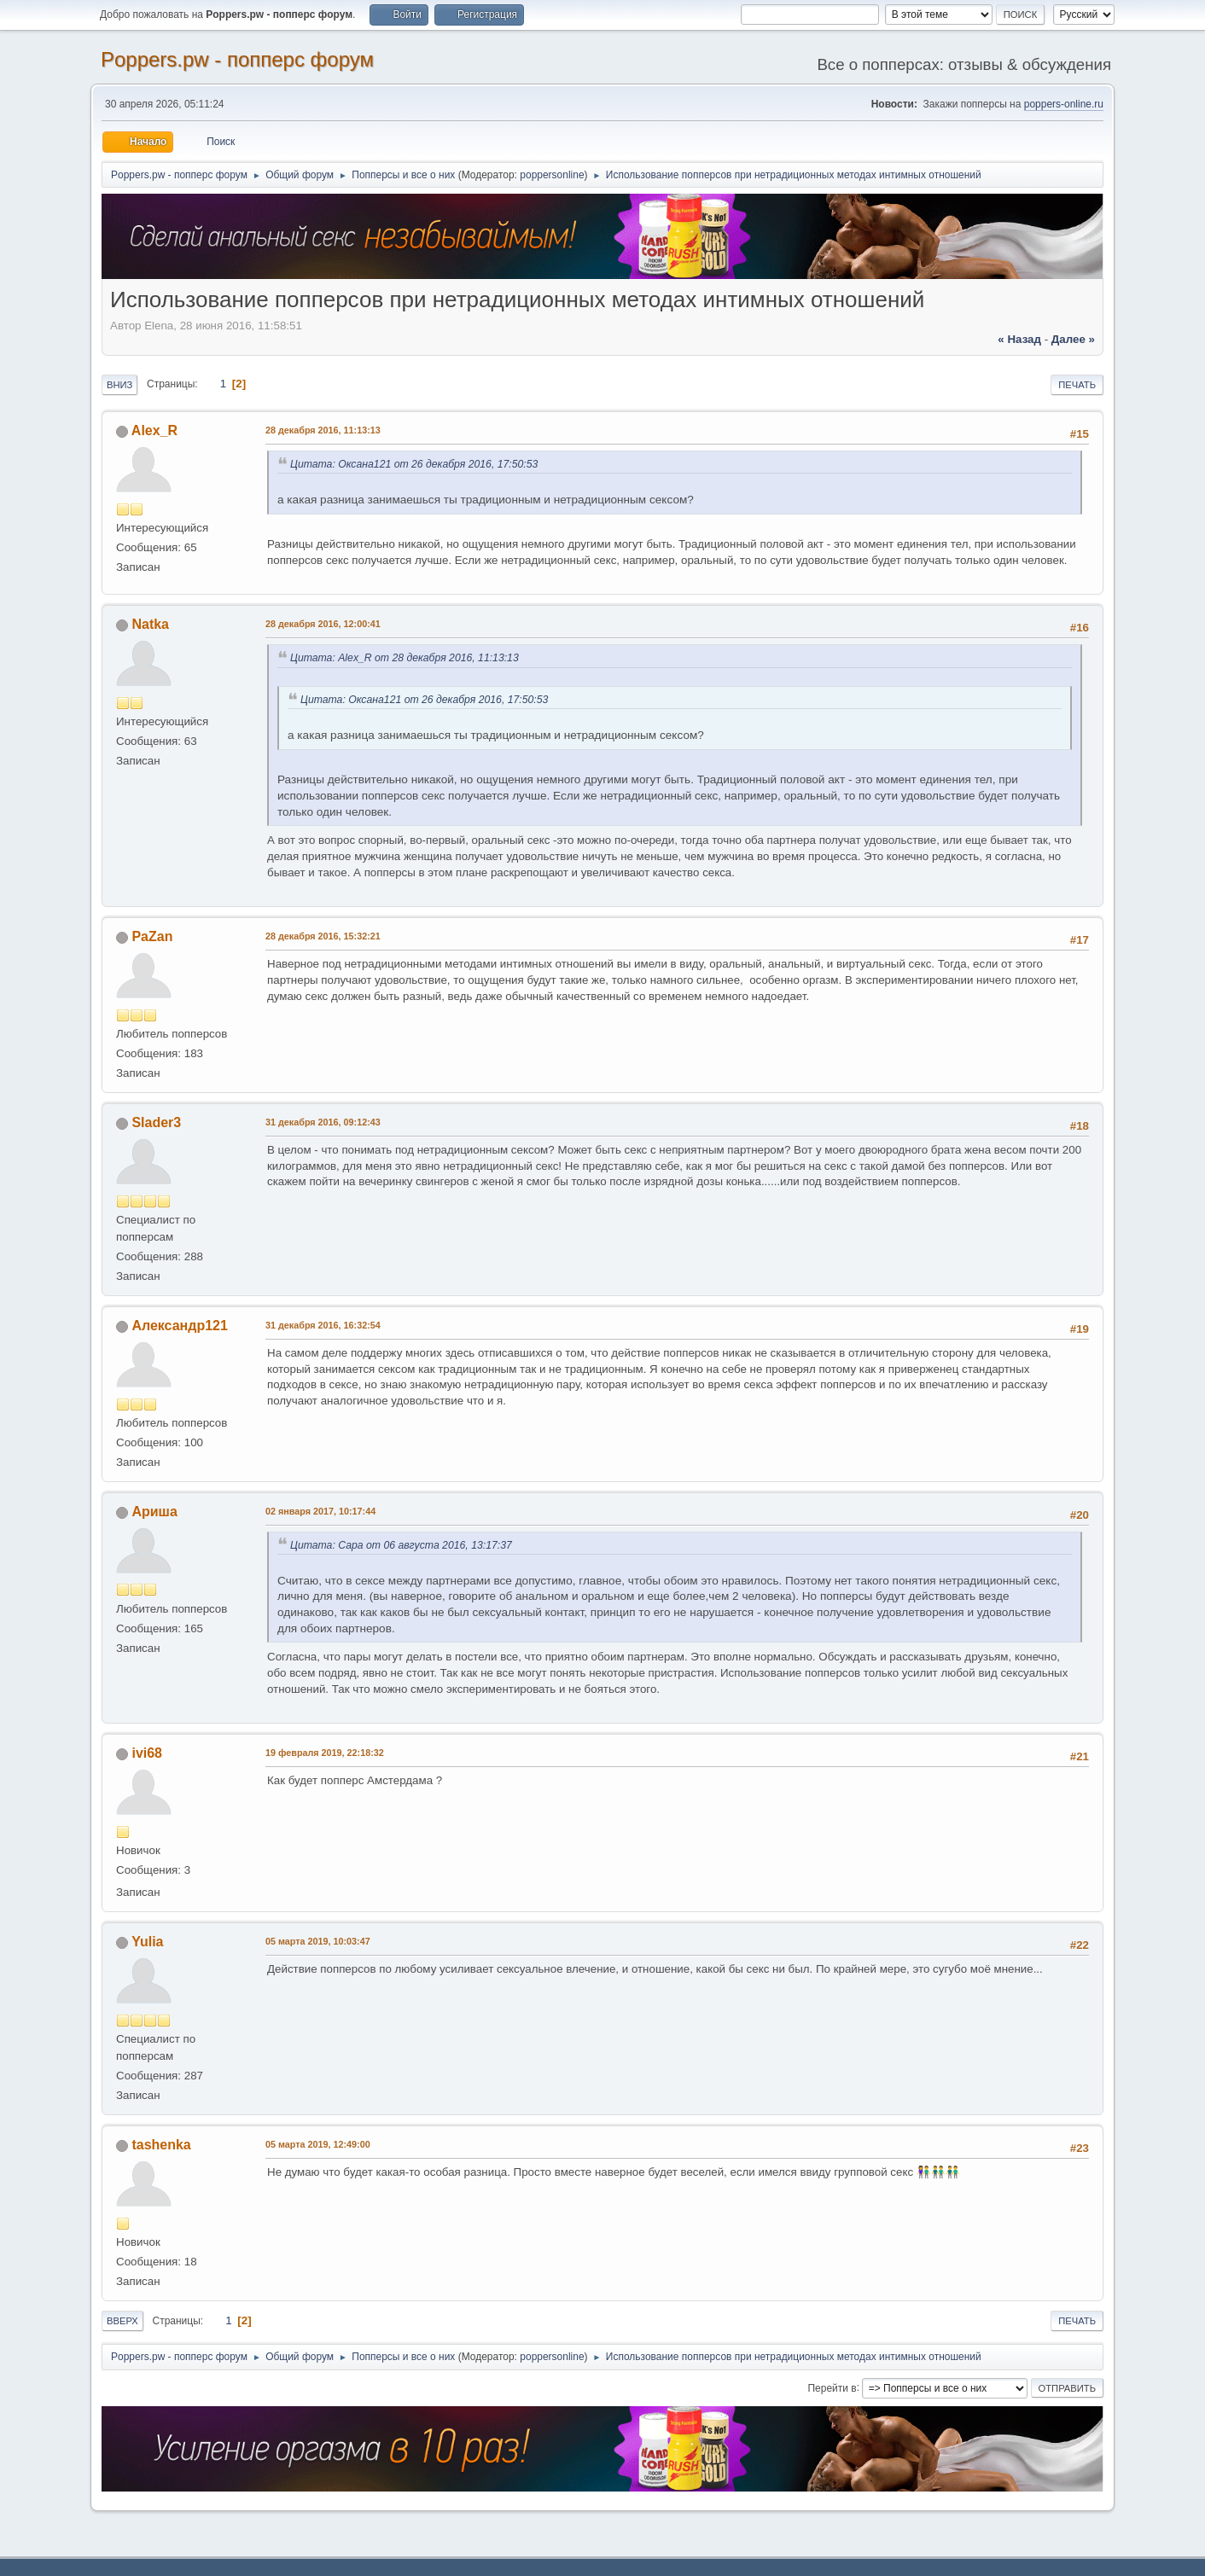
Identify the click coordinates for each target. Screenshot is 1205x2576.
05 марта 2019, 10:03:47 (317, 1941)
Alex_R (154, 430)
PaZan (151, 936)
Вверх (122, 2321)
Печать (1077, 385)
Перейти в (831, 2387)
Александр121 (179, 1325)
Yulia (147, 1941)
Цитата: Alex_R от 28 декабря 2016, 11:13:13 (404, 658)
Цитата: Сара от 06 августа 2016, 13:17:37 (401, 1545)
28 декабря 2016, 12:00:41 (323, 624)
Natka (150, 624)
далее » (1073, 339)
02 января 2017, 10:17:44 (320, 1511)
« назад (1019, 339)
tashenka (160, 2144)
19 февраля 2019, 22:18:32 (324, 1752)
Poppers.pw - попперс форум (237, 59)
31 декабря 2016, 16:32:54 (323, 1325)
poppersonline (552, 175)
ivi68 (146, 1753)
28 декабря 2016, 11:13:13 (323, 430)
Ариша (154, 1511)
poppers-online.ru (1063, 104)
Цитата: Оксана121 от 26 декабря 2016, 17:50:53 (414, 464)
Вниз (119, 385)
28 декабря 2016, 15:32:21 (323, 936)
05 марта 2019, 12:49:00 (317, 2144)
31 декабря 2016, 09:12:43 (323, 1122)
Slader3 (156, 1122)
